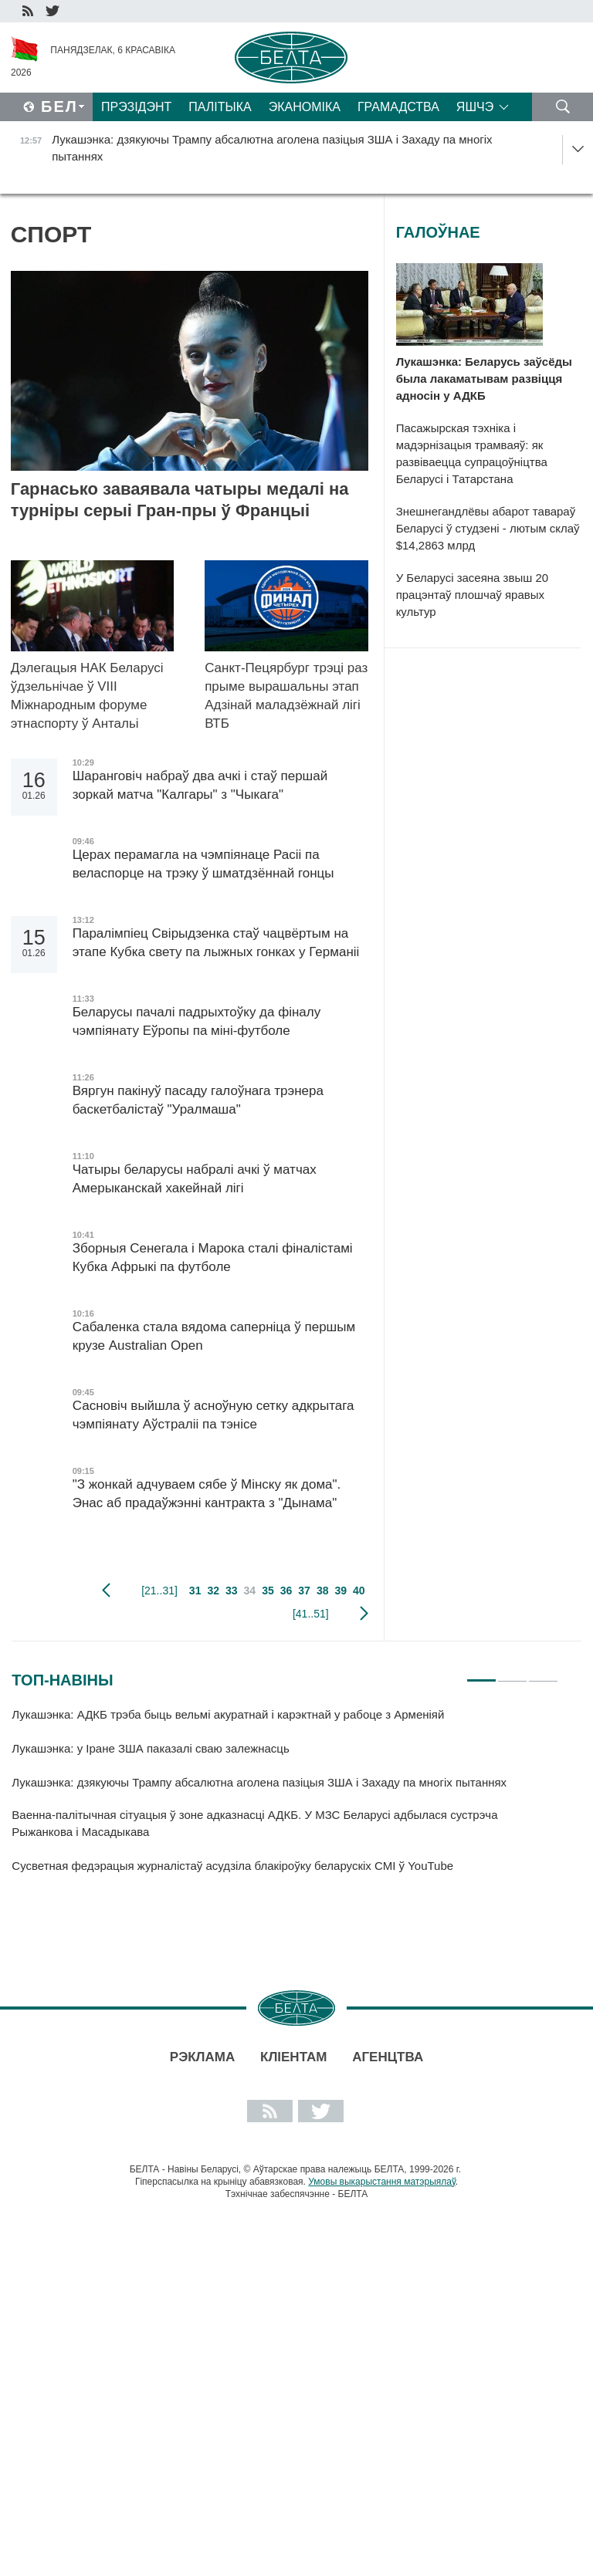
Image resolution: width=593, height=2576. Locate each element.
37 (304, 1590)
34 (250, 1590)
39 (340, 1590)
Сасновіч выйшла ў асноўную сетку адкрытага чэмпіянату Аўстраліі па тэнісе (213, 1415)
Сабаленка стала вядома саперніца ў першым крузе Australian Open (214, 1336)
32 (213, 1590)
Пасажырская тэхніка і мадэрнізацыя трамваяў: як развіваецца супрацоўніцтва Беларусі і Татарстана (471, 453)
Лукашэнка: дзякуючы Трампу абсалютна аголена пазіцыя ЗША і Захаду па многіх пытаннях (259, 1782)
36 (286, 1590)
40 (359, 1590)
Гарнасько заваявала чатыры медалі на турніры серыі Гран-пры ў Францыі (180, 499)
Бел (59, 106)
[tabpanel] (285, 1797)
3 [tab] (543, 1674)
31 (195, 1590)
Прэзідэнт (136, 106)
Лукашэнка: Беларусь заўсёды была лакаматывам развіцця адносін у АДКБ (484, 378)
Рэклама (202, 2057)
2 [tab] (512, 1674)
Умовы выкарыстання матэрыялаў (382, 2181)
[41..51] (311, 1613)
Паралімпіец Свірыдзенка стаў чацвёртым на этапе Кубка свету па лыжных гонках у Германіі (216, 942)
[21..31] (159, 1590)
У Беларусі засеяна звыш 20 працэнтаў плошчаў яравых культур (472, 594)
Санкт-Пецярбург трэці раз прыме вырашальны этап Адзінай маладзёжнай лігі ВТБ (286, 696)
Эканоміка (305, 106)
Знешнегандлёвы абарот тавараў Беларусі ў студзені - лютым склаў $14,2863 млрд (488, 528)
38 (323, 1590)
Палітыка (219, 106)
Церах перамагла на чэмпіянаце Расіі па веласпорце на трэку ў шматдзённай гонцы (203, 864)
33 (231, 1590)
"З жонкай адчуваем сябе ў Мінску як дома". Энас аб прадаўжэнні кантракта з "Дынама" (207, 1493)
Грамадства (398, 106)
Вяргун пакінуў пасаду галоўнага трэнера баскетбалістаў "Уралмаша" (198, 1100)
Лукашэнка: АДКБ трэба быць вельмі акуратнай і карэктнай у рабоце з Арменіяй (228, 1714)
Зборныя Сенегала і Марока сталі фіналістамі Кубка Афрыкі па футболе (213, 1257)
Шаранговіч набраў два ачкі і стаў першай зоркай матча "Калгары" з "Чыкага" (200, 785)
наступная (364, 1613)
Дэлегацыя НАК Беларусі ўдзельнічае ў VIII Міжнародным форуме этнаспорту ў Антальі (87, 696)
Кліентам (293, 2057)
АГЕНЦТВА (387, 2057)
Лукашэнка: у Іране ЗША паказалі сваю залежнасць (150, 1748)
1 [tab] (481, 1674)
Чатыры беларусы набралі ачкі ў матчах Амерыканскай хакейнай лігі (195, 1178)
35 (268, 1590)
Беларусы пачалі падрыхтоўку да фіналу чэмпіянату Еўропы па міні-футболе (197, 1021)
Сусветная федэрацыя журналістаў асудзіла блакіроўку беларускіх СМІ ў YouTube (232, 1865)
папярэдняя (106, 1590)
